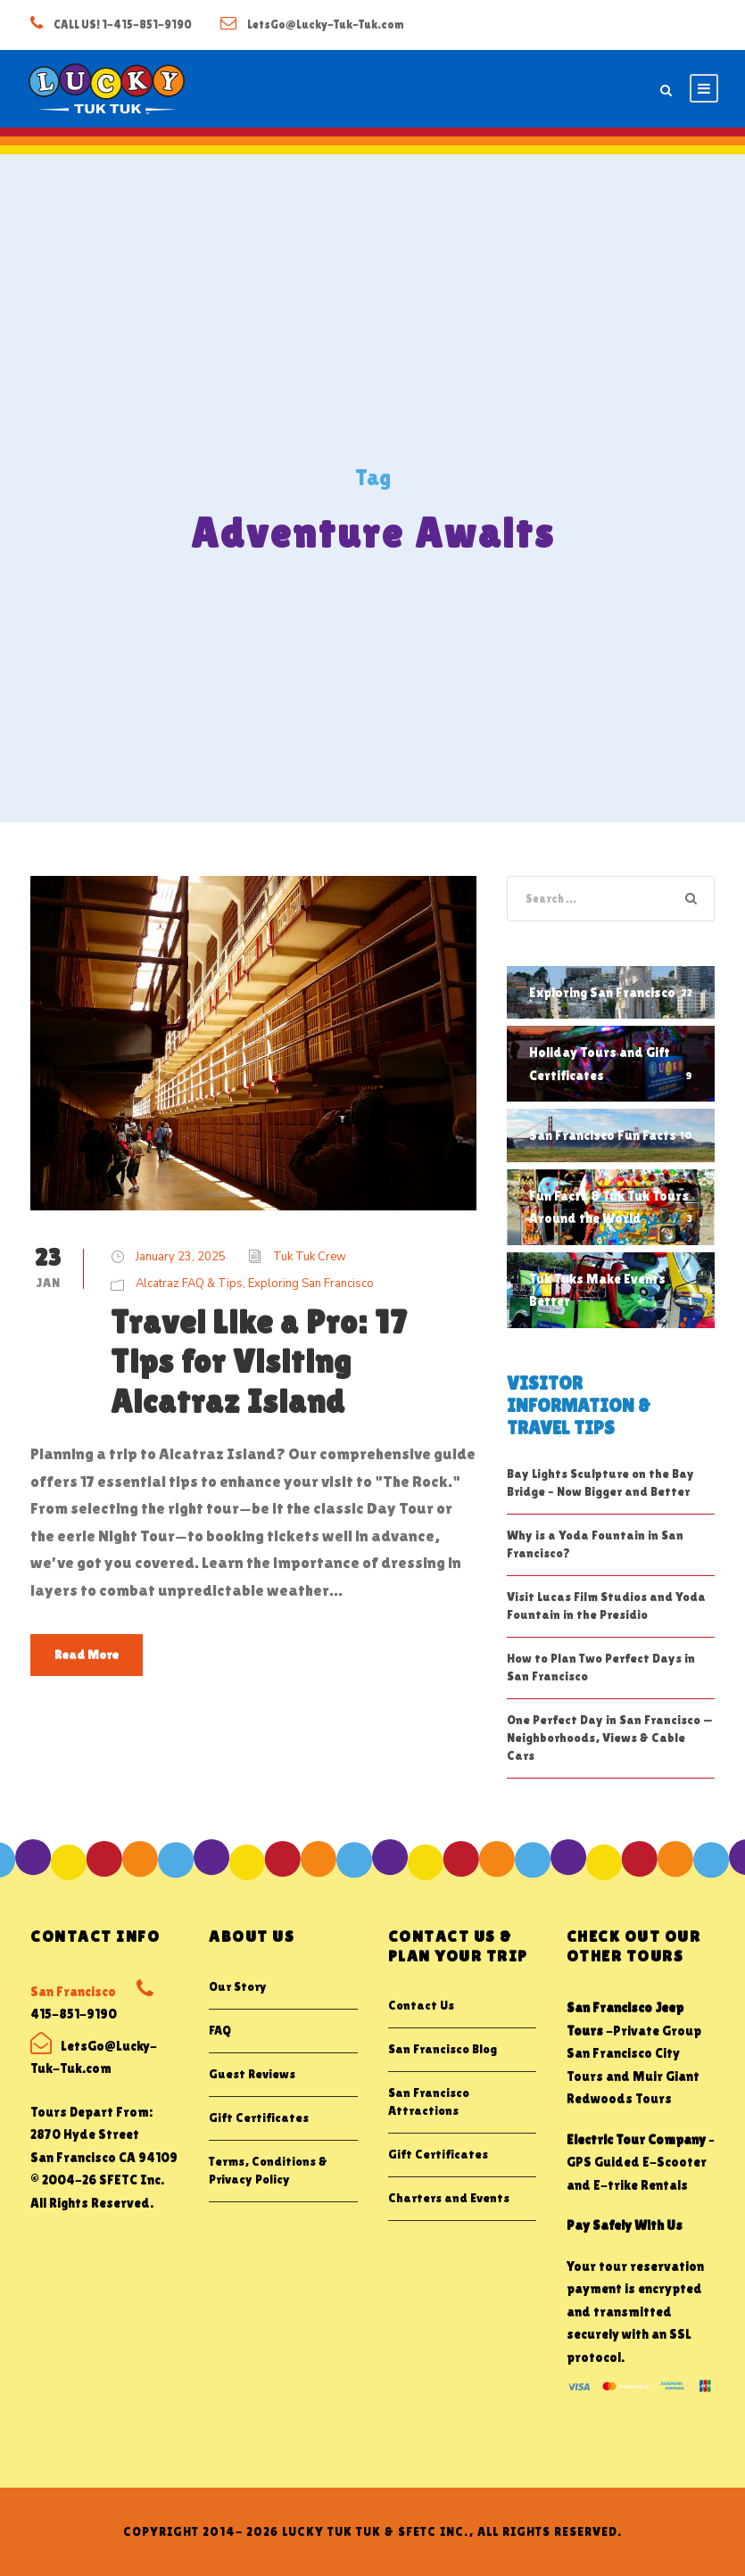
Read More (86, 1654)
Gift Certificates (259, 2117)
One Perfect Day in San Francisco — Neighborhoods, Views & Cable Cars (610, 1738)
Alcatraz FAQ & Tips (189, 1284)
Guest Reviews (252, 2074)
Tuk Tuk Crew (309, 1257)
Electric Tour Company (636, 2139)
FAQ (220, 2030)
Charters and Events (448, 2198)
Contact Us (421, 2005)
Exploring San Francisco (311, 1284)
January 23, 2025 (181, 1257)
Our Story (238, 1986)
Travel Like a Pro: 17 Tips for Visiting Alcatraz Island (259, 1361)
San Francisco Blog (442, 2049)
